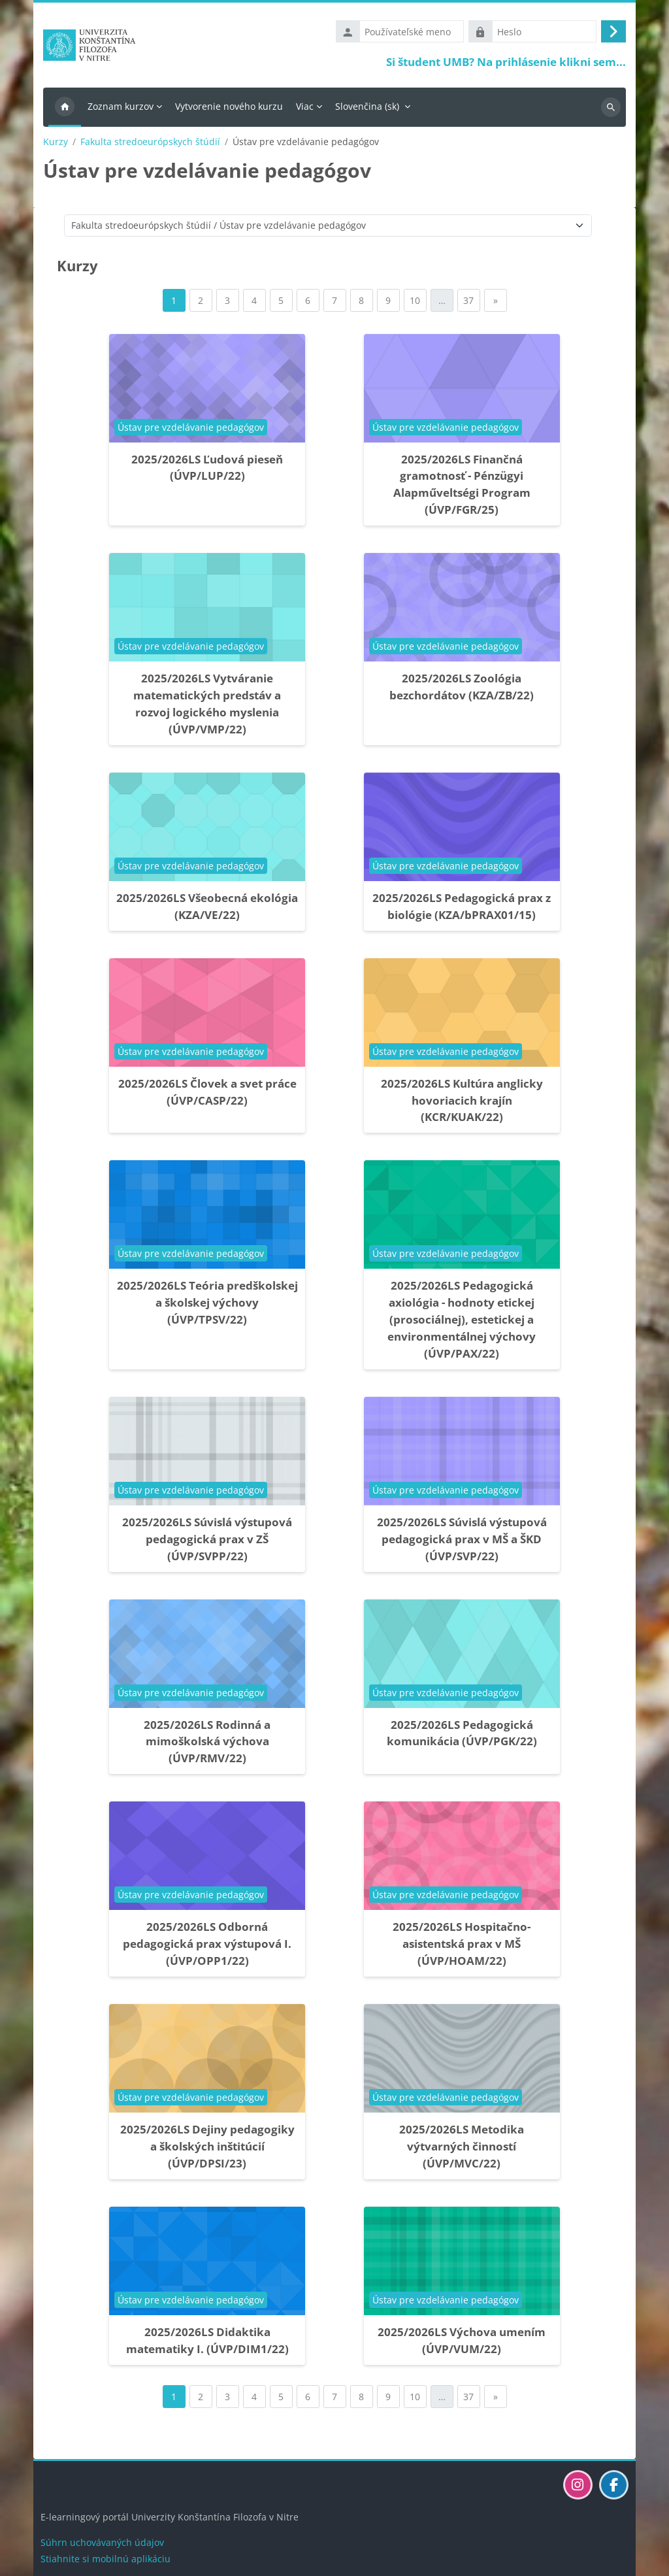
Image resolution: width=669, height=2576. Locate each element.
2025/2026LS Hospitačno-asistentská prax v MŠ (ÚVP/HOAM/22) (461, 1946)
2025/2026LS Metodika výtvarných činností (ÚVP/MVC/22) (461, 2148)
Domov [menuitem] (64, 109)
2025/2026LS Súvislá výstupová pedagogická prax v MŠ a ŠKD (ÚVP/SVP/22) (462, 1541)
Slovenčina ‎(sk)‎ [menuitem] (367, 109)
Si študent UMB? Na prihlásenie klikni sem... (506, 63)
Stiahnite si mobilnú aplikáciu (106, 2558)
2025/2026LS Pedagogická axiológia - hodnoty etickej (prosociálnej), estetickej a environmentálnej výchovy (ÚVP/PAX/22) (461, 1322)
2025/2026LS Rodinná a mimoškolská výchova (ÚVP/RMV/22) (207, 1744)
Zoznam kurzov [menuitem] (121, 109)
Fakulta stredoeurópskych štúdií (150, 144)
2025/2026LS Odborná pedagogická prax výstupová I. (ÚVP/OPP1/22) (207, 1946)
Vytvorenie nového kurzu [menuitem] (229, 109)
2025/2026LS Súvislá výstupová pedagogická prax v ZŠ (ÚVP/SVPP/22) (207, 1541)
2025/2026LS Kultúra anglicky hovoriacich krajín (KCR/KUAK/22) (462, 1103)
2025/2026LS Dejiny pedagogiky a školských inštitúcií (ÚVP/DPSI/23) (207, 2148)
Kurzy (55, 144)
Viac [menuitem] (305, 109)
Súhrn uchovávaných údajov (102, 2542)
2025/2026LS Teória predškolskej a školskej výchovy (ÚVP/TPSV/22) (207, 1305)
